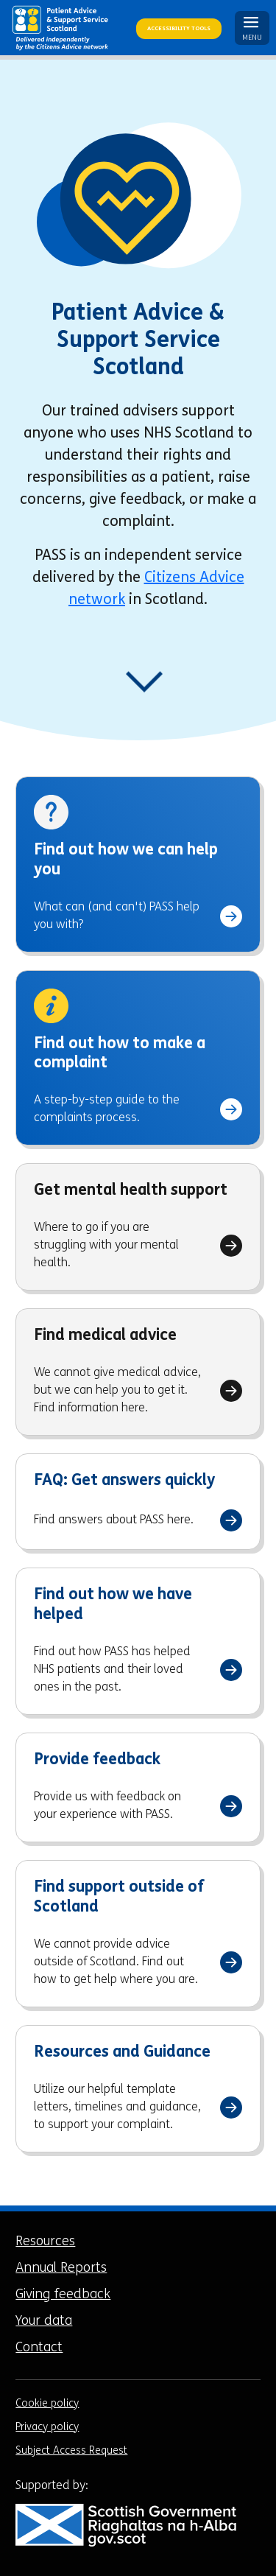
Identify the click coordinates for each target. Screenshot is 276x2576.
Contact (39, 2348)
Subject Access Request (71, 2451)
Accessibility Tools (178, 29)
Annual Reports (61, 2268)
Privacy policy (47, 2427)
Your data (43, 2321)
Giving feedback (62, 2295)
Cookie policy (47, 2404)
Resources (45, 2242)
